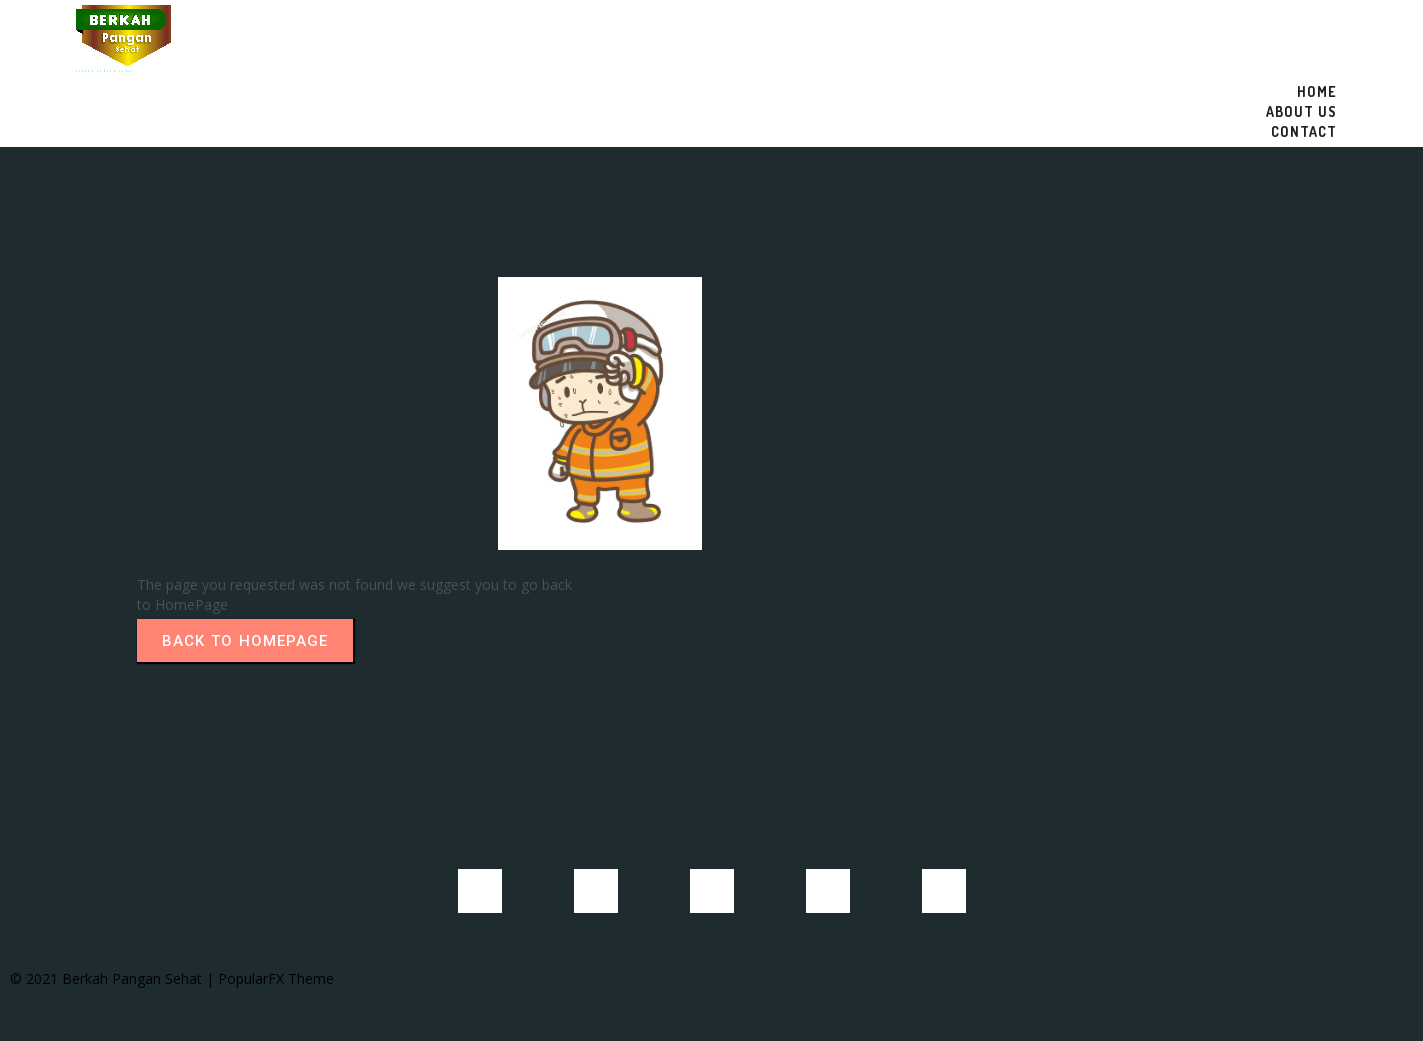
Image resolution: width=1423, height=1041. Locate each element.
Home (1317, 91)
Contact (1304, 131)
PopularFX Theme (276, 978)
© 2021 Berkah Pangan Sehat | (114, 978)
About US (1301, 111)
